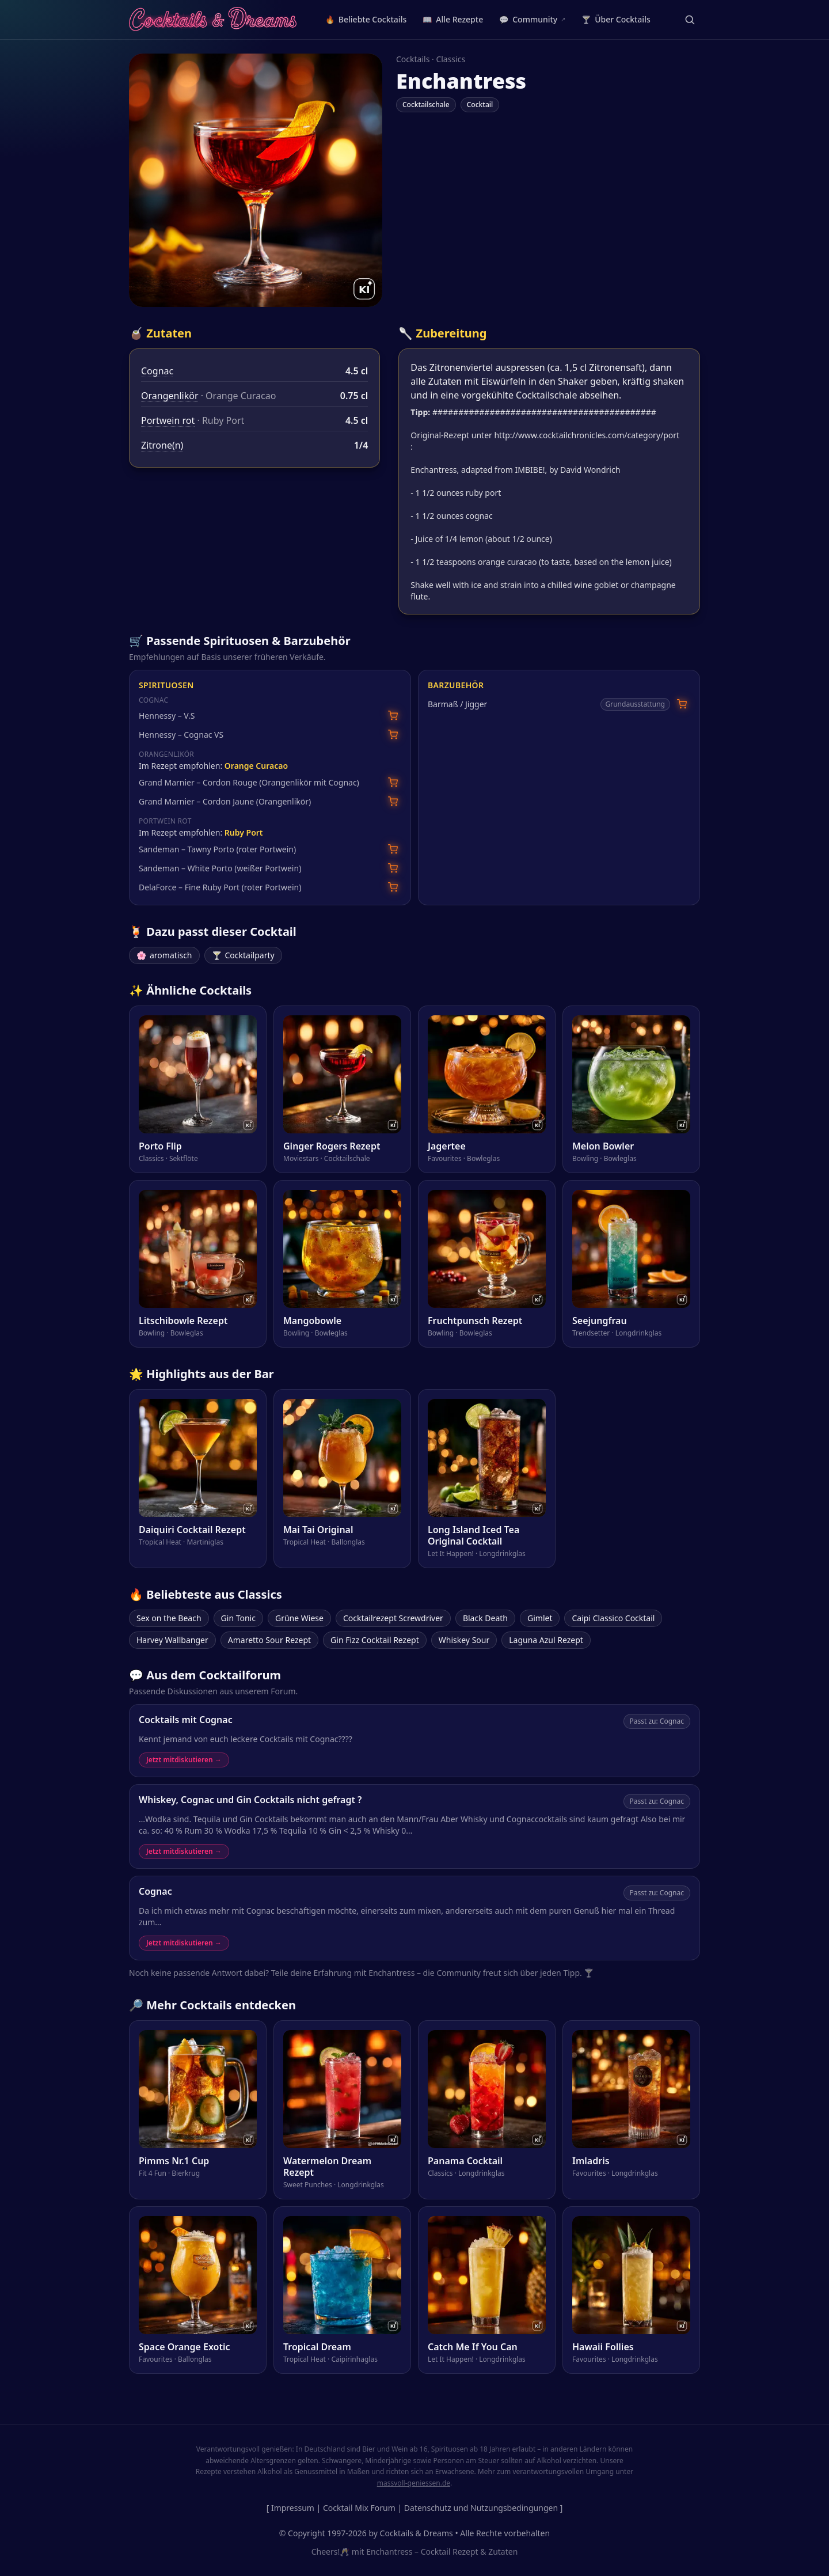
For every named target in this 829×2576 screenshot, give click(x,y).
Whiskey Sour (464, 1639)
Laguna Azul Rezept (546, 1639)
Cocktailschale (426, 104)
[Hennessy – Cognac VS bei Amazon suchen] (393, 734)
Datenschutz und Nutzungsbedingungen (481, 2507)
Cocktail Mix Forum (359, 2507)
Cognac (157, 371)
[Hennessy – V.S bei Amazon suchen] (393, 715)
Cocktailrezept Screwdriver (393, 1618)
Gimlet (539, 1618)
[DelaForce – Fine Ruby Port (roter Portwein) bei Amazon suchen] (393, 887)
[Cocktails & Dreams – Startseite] (212, 19)
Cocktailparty (243, 955)
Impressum (292, 2507)
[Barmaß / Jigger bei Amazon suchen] (682, 704)
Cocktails (412, 59)
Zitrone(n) (162, 445)
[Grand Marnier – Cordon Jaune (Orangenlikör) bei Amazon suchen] (393, 801)
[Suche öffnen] (689, 19)
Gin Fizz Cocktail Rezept (374, 1639)
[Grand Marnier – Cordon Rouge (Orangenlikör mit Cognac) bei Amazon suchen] (393, 782)
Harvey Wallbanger (172, 1639)
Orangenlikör (170, 395)
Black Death (485, 1618)
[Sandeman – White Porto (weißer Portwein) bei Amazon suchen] (393, 868)
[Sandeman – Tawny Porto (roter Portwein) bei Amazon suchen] (393, 849)
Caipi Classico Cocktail (613, 1618)
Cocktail (480, 104)
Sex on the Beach (168, 1618)
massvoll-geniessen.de (413, 2483)
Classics (450, 59)
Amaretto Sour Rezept (269, 1639)
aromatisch (164, 955)
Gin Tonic (238, 1618)
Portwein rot (168, 420)
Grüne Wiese (299, 1618)
